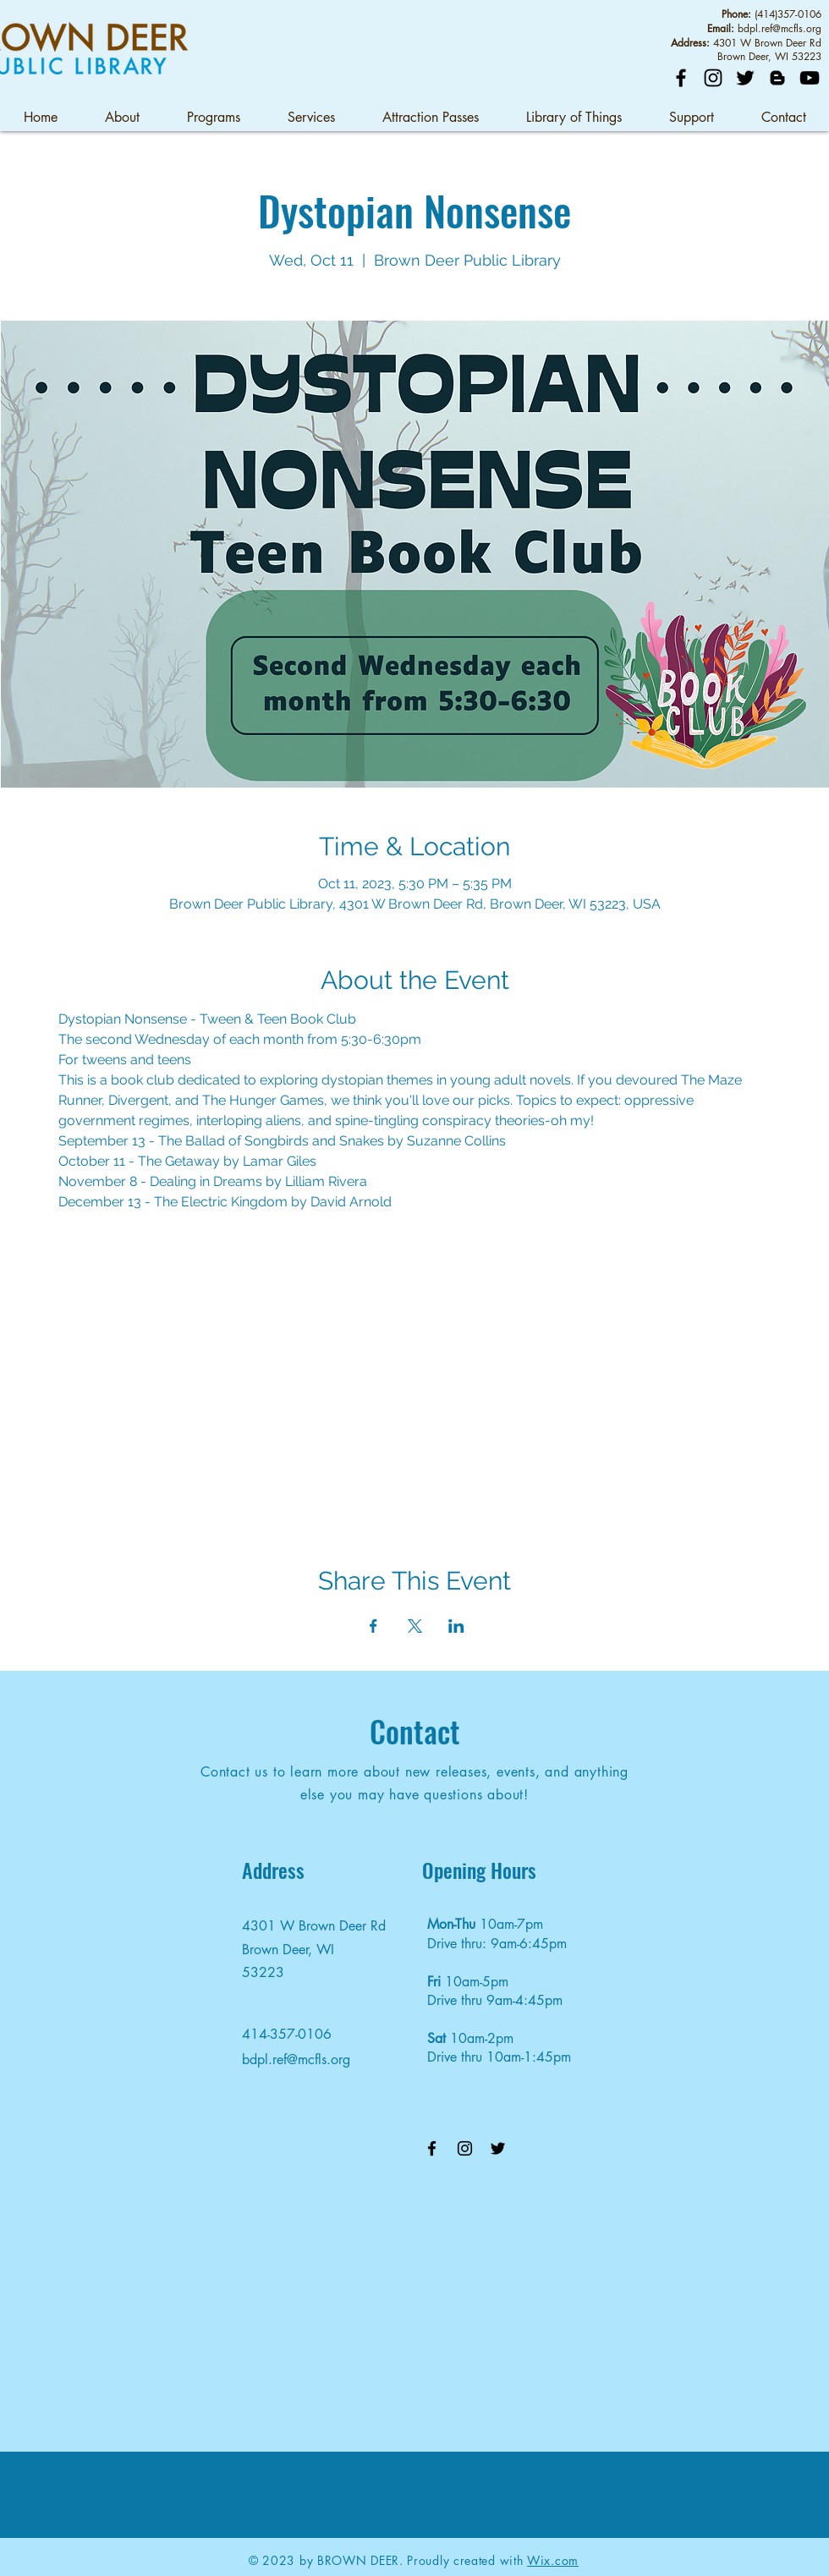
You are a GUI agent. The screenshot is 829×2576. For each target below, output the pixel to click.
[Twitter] (745, 78)
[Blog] (777, 78)
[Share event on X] (415, 1626)
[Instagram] (713, 78)
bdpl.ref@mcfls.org (779, 28)
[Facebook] (681, 78)
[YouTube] (809, 78)
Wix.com (553, 2560)
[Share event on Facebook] (373, 1626)
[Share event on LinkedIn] (456, 1626)
